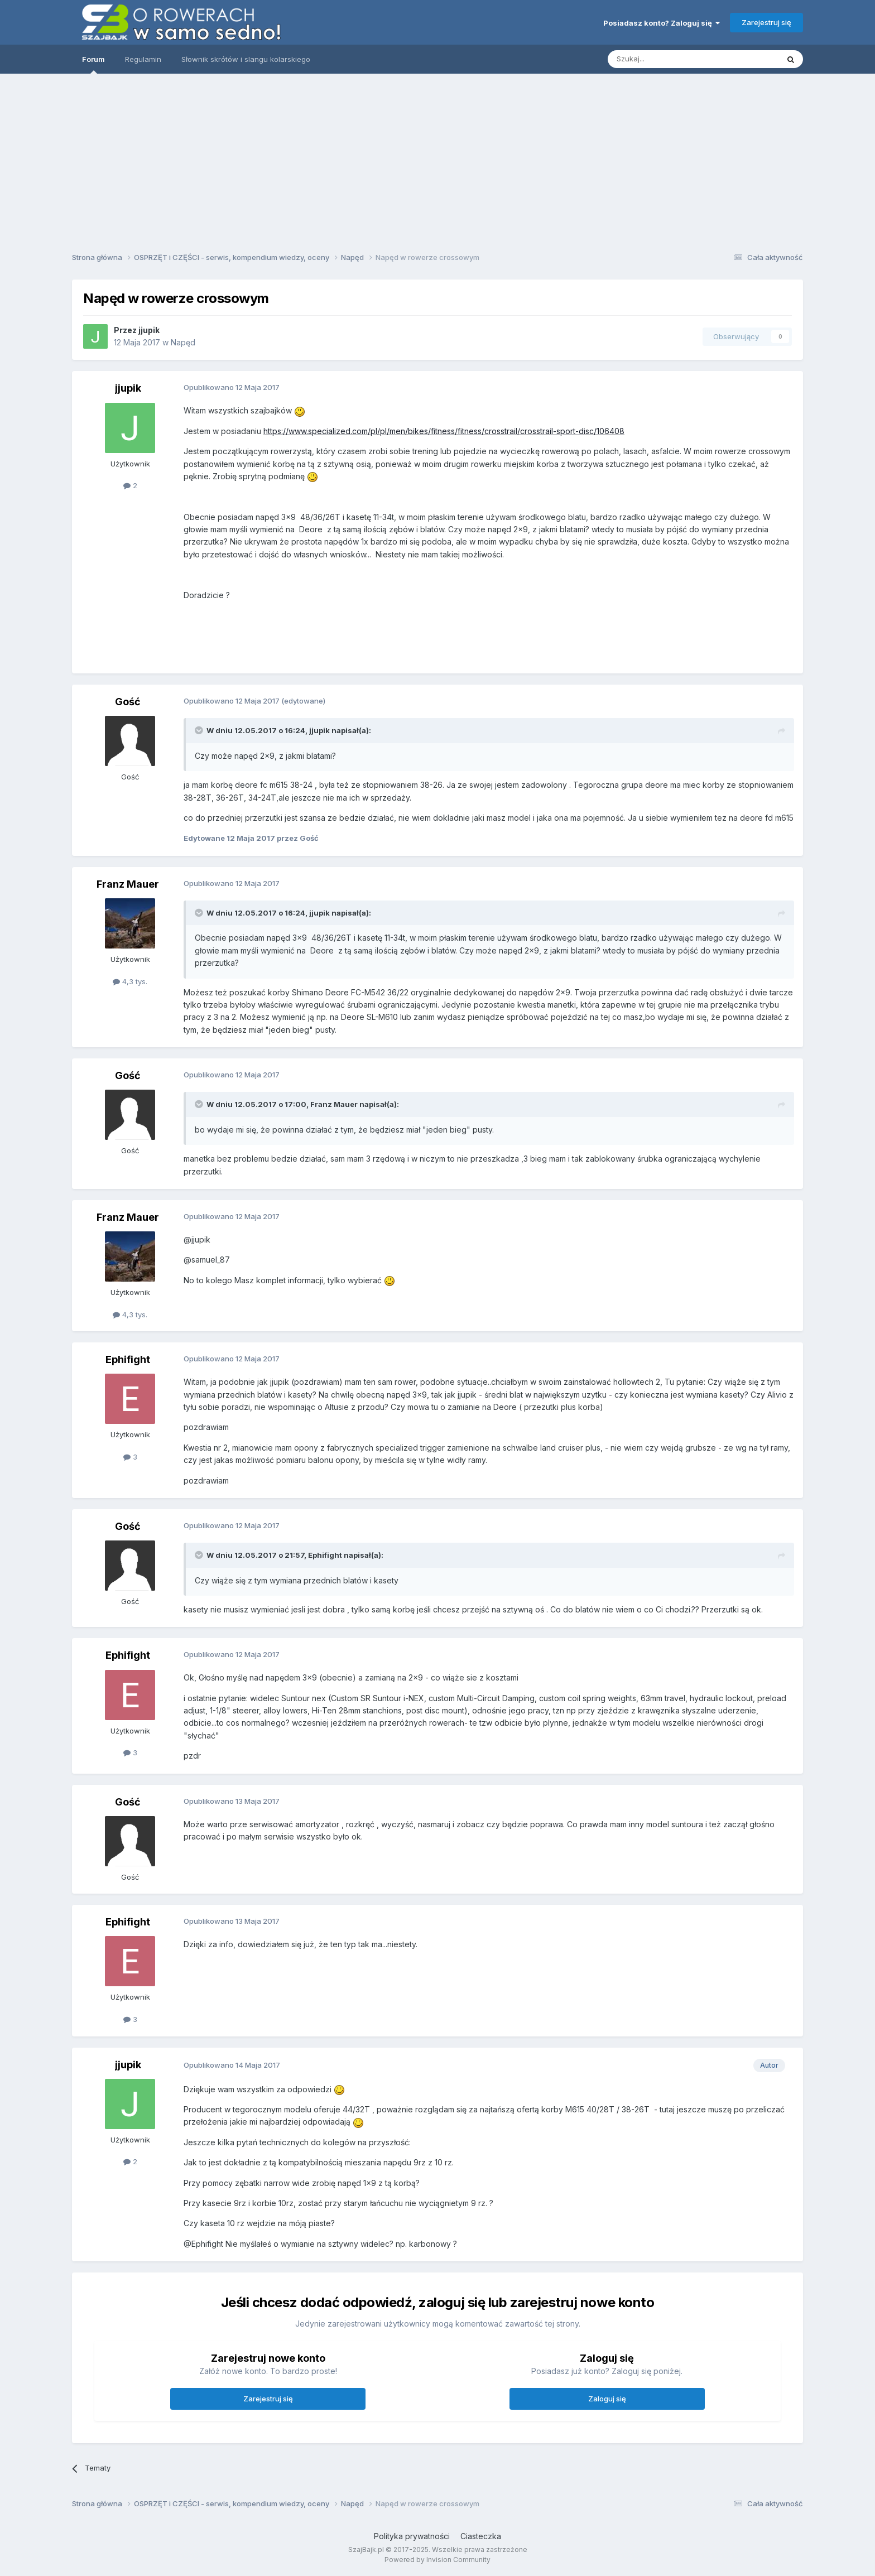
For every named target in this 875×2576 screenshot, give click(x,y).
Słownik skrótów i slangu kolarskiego (245, 59)
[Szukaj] (665, 59)
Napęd (183, 342)
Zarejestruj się (766, 22)
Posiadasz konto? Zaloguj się (661, 22)
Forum (93, 64)
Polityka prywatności (412, 2536)
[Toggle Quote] (200, 730)
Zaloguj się (607, 2398)
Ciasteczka (480, 2536)
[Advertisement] (437, 159)
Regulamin (143, 59)
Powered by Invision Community (437, 2559)
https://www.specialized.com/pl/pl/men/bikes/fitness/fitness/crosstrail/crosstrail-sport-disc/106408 (443, 431)
